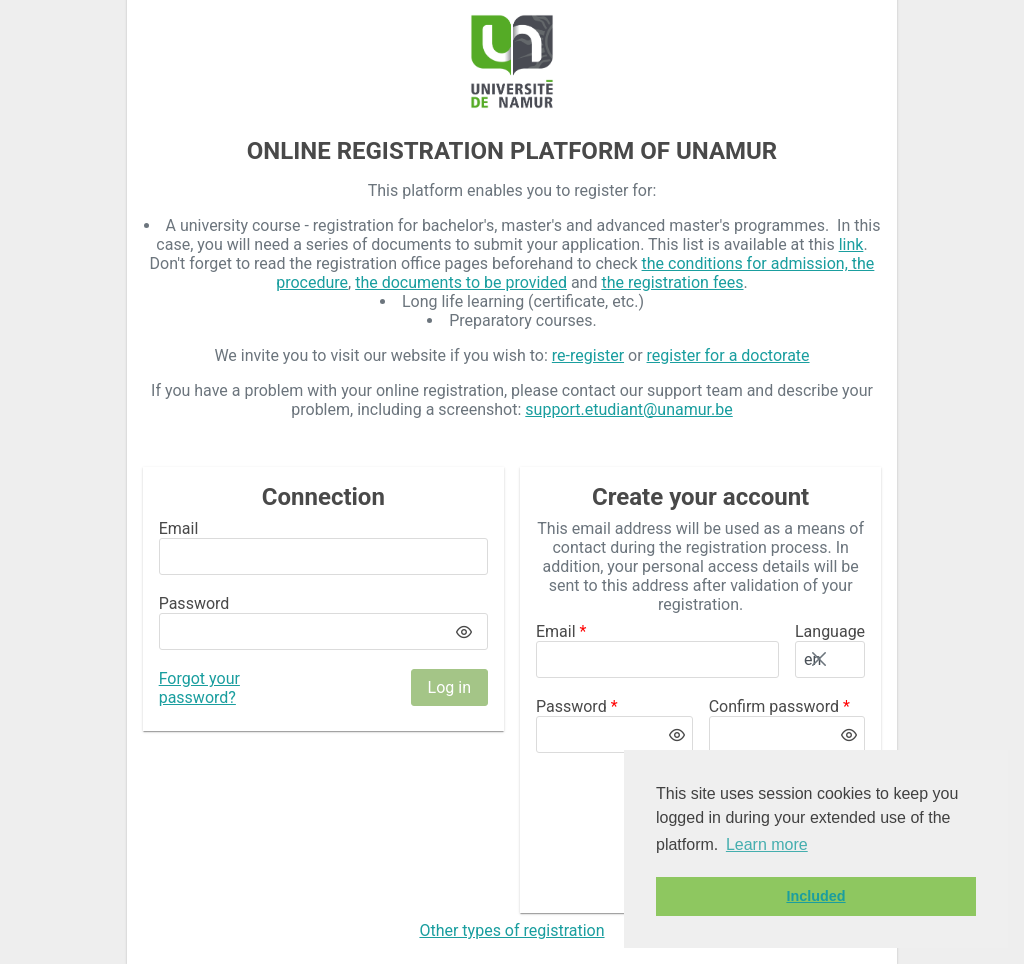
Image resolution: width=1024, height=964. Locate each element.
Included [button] (815, 896)
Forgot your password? (199, 688)
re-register (588, 355)
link (851, 244)
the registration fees (672, 282)
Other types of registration (511, 930)
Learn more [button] (767, 844)
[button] (847, 659)
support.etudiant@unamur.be (628, 409)
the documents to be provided (461, 282)
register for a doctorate (728, 355)
